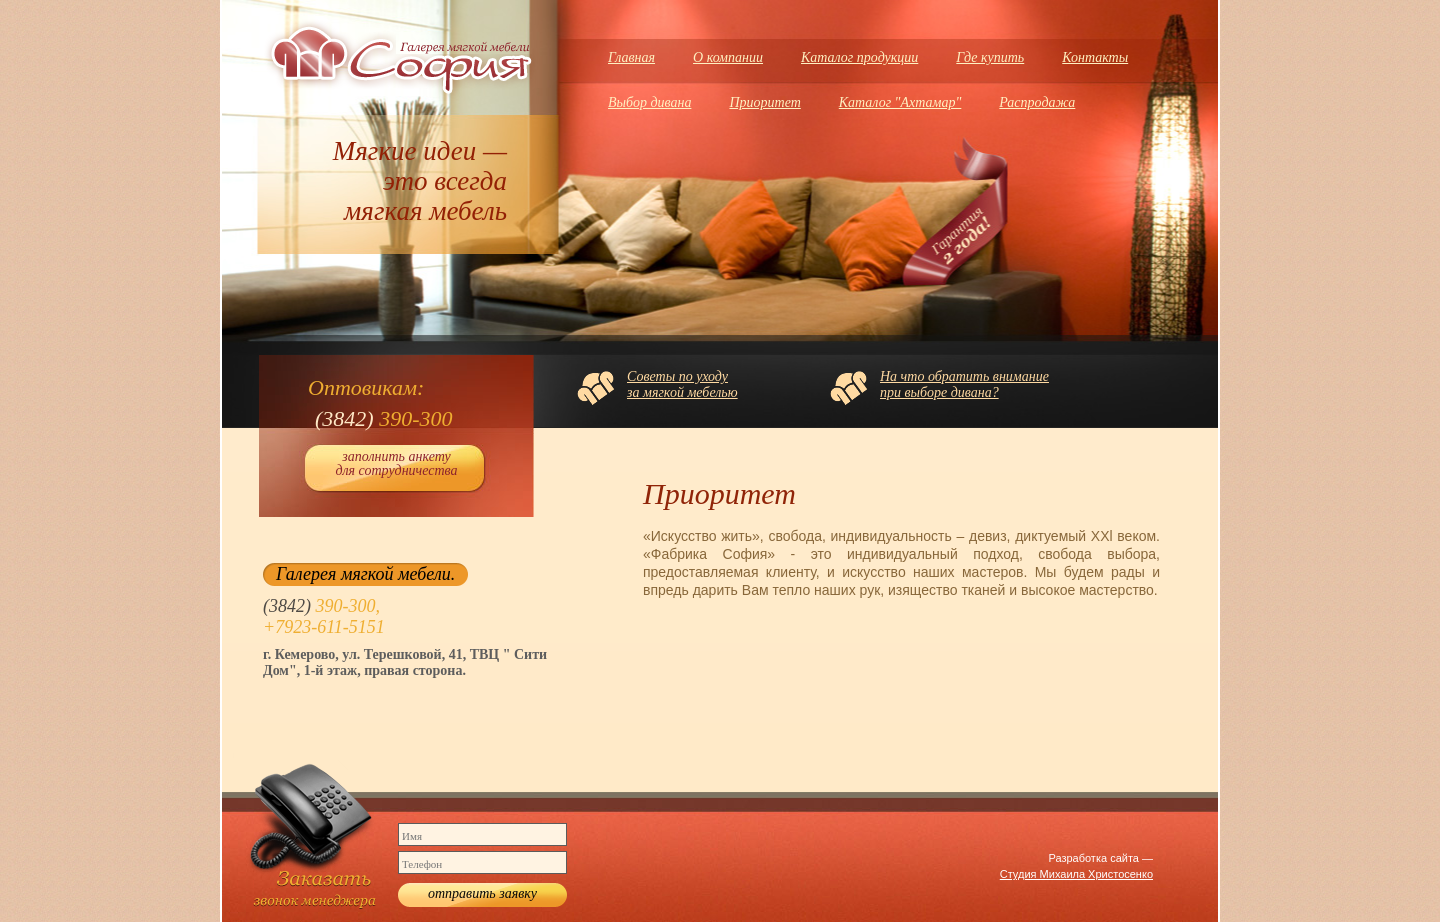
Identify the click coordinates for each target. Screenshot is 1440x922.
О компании (728, 57)
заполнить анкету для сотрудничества (396, 463)
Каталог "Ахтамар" (900, 102)
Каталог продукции (859, 57)
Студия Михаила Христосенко (1076, 874)
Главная (631, 57)
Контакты (1095, 57)
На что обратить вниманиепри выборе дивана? (964, 384)
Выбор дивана (649, 102)
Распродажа (1037, 102)
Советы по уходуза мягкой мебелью (682, 384)
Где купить (990, 57)
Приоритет (764, 102)
